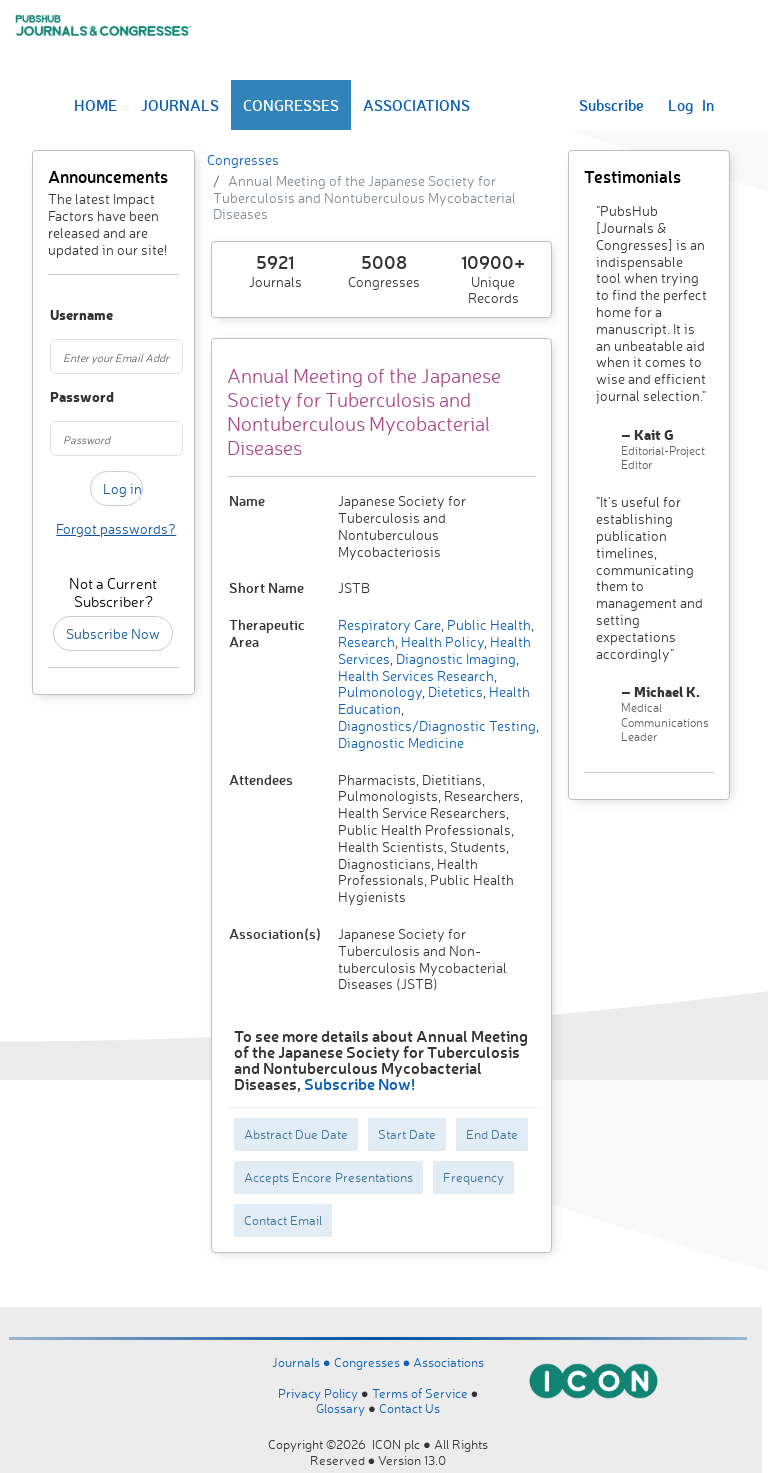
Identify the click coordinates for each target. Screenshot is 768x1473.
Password (58, 397)
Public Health (487, 624)
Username (58, 315)
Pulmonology (380, 691)
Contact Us (409, 1408)
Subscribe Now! (359, 1083)
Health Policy (441, 641)
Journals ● (303, 1362)
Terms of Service (420, 1393)
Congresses (243, 159)
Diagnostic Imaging (454, 658)
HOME (95, 105)
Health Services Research (416, 675)
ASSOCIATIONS (416, 105)
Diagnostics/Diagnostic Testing (437, 725)
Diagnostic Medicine (401, 742)
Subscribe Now (113, 633)
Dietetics (454, 691)
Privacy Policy (318, 1393)
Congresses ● (374, 1362)
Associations (448, 1362)
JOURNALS (180, 105)
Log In (691, 105)
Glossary (340, 1408)
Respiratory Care (389, 624)
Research (366, 641)
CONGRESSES (291, 105)
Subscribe (611, 105)
